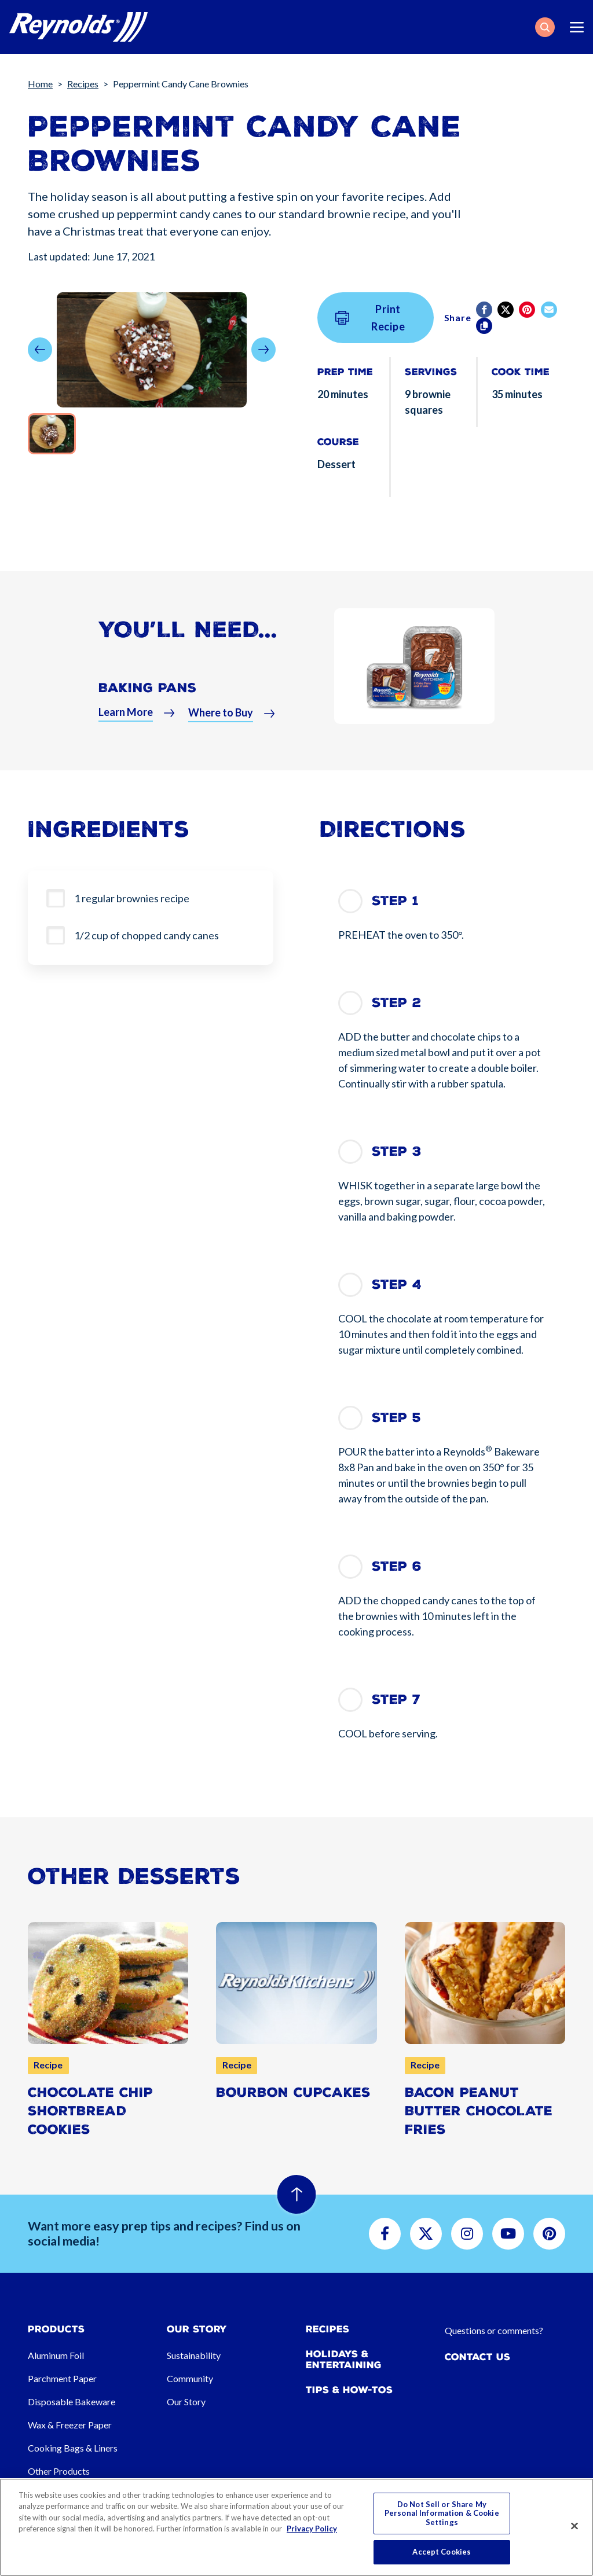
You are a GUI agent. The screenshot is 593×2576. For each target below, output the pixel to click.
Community (190, 2378)
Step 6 (397, 1566)
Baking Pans (147, 692)
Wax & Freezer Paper (70, 2424)
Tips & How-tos (349, 2389)
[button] (545, 27)
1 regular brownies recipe (131, 898)
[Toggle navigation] (577, 27)
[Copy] (485, 326)
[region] (296, 2527)
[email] (550, 310)
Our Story (186, 2401)
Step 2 (396, 1002)
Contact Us (477, 2356)
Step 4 (397, 1284)
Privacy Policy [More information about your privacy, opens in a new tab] (312, 2528)
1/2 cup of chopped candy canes (146, 935)
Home (40, 83)
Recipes (82, 83)
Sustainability (194, 2355)
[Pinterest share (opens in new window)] (528, 310)
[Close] (574, 2526)
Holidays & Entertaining (344, 2360)
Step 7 (396, 1699)
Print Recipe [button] (370, 317)
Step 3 (397, 1151)
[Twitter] (506, 310)
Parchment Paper (62, 2378)
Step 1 (395, 901)
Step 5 (396, 1417)
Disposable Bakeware (71, 2401)
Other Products (59, 2470)
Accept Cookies (441, 2551)
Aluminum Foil (56, 2355)
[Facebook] (485, 310)
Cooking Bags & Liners (73, 2447)
